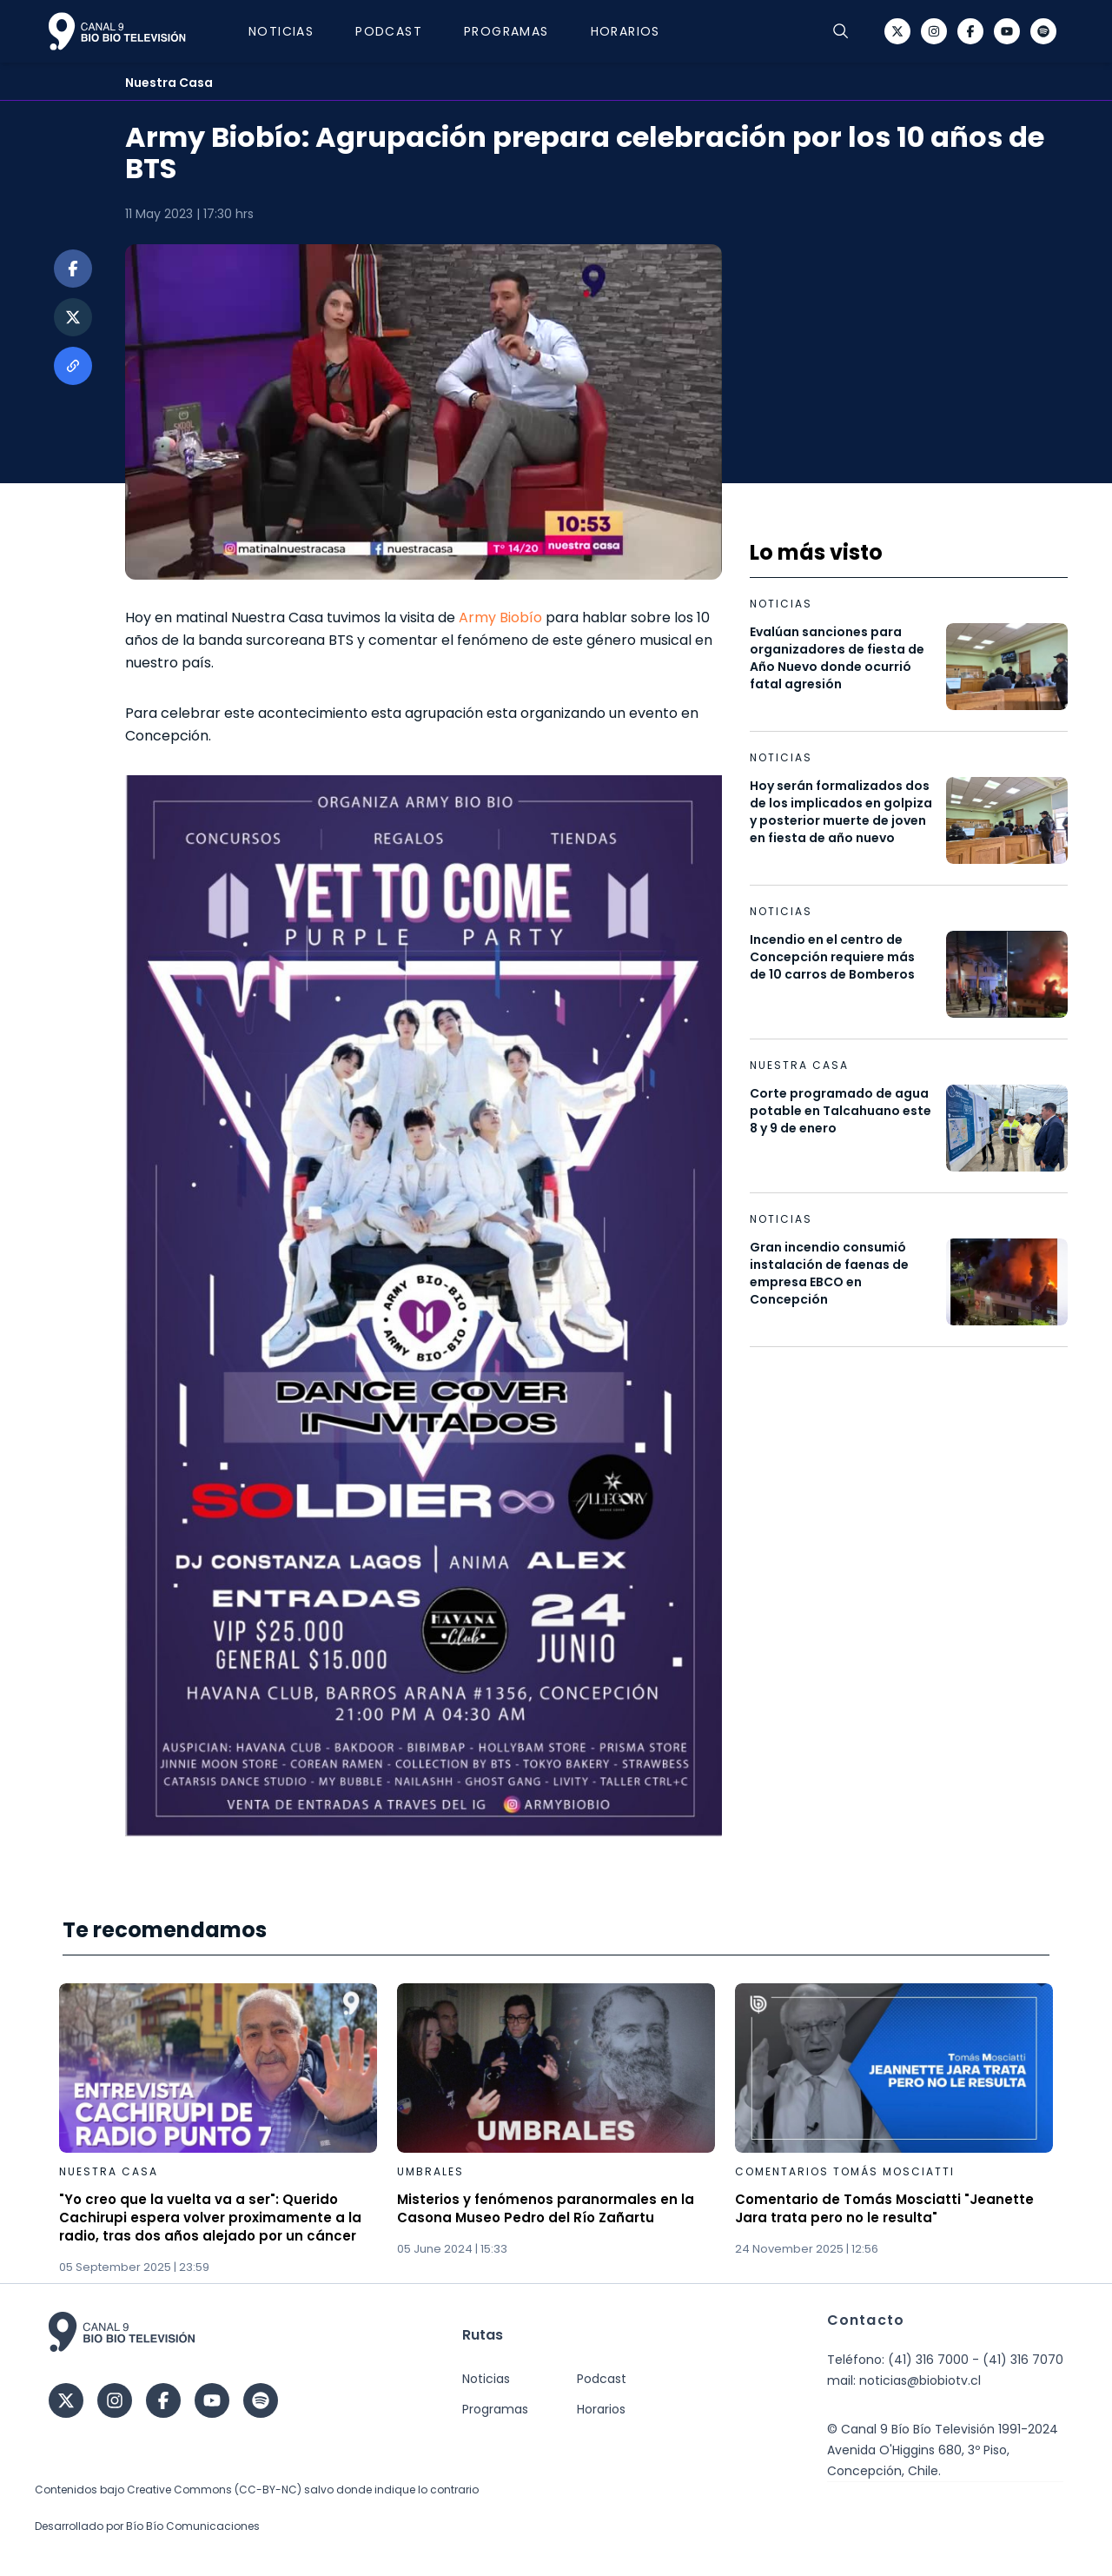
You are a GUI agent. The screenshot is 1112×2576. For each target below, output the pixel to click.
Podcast (388, 31)
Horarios (625, 31)
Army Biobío (500, 617)
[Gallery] (556, 2129)
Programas (506, 31)
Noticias (281, 31)
